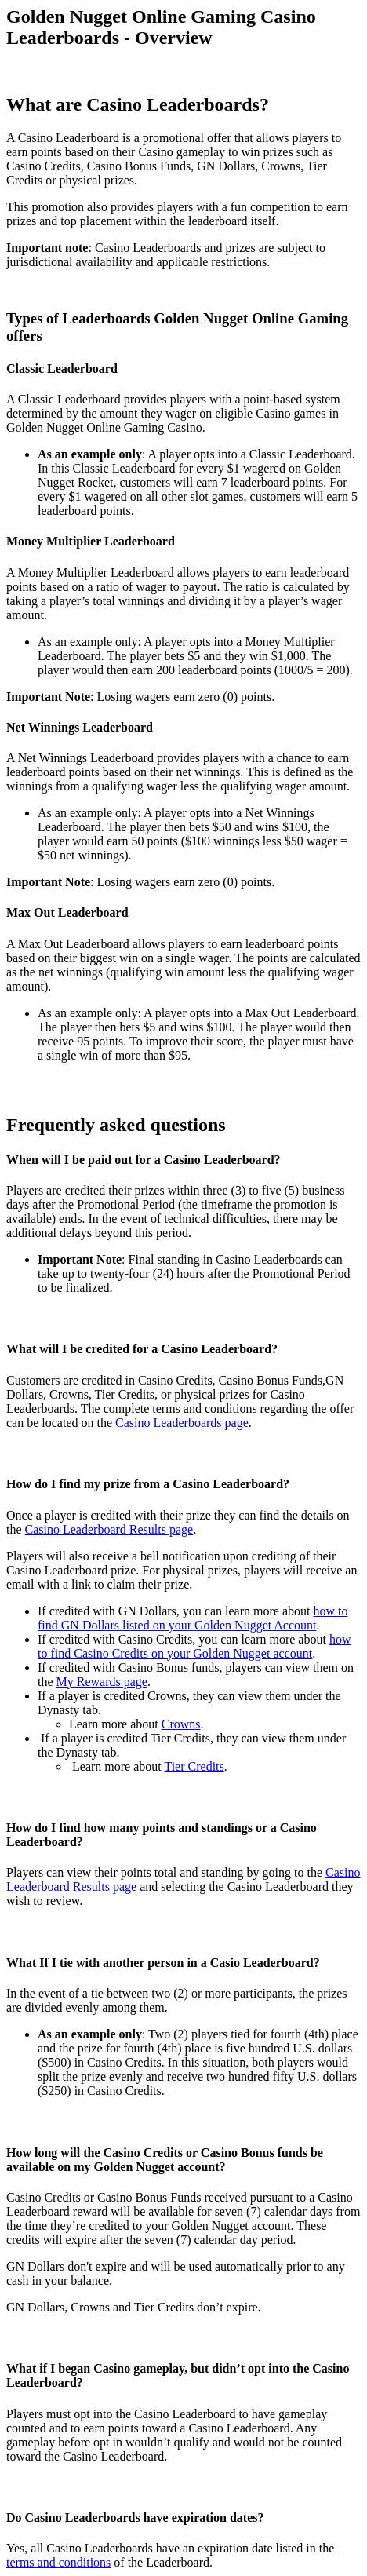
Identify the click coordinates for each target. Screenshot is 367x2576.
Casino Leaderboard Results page (109, 1529)
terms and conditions (58, 2562)
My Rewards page (101, 1681)
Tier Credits (193, 1766)
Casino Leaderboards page (180, 1422)
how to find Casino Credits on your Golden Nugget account (194, 1646)
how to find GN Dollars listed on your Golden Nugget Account (192, 1618)
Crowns (181, 1724)
